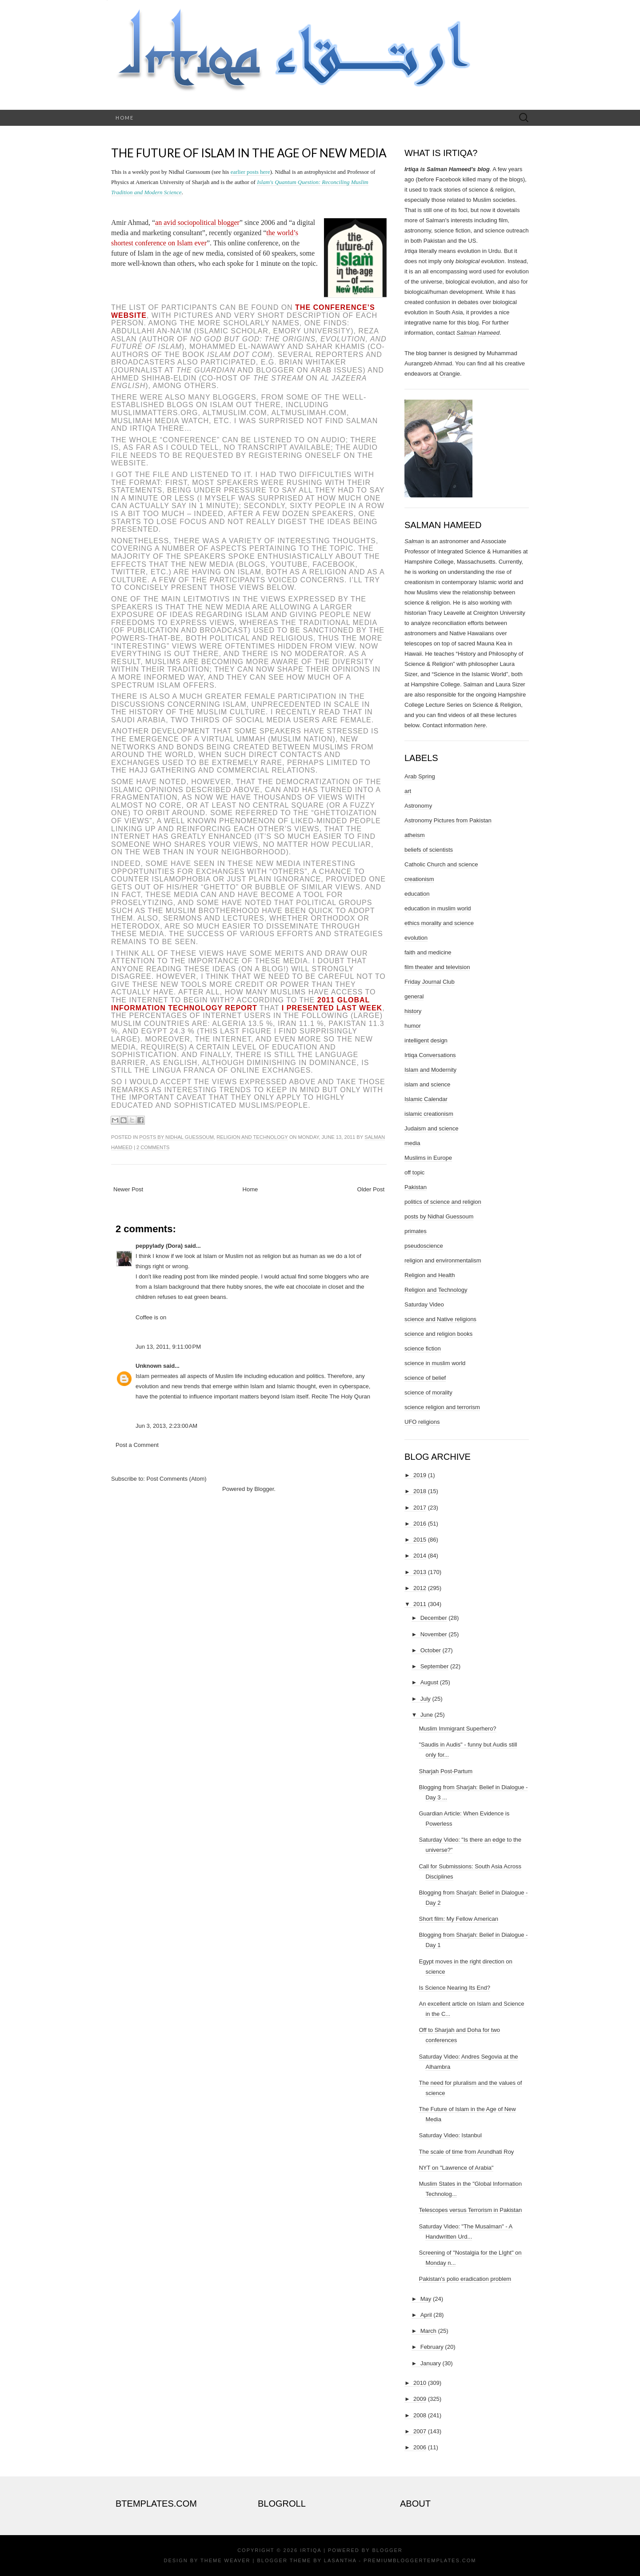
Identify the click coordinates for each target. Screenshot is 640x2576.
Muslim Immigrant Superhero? (457, 1728)
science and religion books (438, 1333)
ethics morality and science (439, 923)
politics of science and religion (442, 1201)
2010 (419, 2383)
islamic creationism (428, 1113)
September (434, 1666)
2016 (419, 1523)
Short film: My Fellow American (458, 1918)
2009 (419, 2399)
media (412, 1143)
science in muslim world (434, 1363)
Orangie (450, 373)
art (407, 791)
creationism (419, 879)
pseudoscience (423, 1245)
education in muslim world (437, 908)
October (430, 1650)
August (429, 1682)
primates (415, 1231)
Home (125, 117)
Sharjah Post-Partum (445, 1771)
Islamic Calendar (426, 1099)
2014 (419, 1555)
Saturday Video (424, 1304)
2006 (419, 2447)
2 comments (152, 1147)
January (430, 2363)
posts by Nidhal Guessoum (176, 1137)
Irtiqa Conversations (430, 1055)
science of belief (425, 1377)
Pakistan (415, 1187)
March (428, 2331)
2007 (419, 2431)
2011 (419, 1604)
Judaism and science (431, 1128)
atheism (414, 835)
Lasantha (340, 2560)
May (426, 2299)
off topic (414, 1172)
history (412, 1011)
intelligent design (426, 1040)
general (414, 996)
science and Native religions (440, 1319)
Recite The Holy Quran (341, 1396)
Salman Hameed (478, 332)
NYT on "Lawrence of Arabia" (456, 2167)
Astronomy (418, 805)
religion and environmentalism (442, 1260)
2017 (419, 1507)
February (432, 2347)
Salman (414, 541)
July (425, 1698)
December (433, 1618)
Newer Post (128, 1189)
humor (412, 1025)
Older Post (370, 1189)
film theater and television (437, 967)
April (426, 2315)
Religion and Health (429, 1275)
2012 (419, 1588)
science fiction (422, 1348)
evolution (416, 937)
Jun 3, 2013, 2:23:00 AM (166, 1425)
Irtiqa (310, 2550)
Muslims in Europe (428, 1157)
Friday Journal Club (429, 981)
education (416, 893)
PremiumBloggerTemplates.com (420, 2560)
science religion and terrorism (442, 1407)
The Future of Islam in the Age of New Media (249, 153)
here (480, 725)
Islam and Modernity (430, 1069)
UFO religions (422, 1421)
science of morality (428, 1392)
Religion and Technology (252, 1137)
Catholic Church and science (441, 864)
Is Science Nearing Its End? (454, 1987)
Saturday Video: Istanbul (450, 2135)
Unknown (149, 1365)
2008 (419, 2415)
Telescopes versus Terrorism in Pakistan (470, 2210)
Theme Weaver (225, 2560)
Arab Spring (419, 776)
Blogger (264, 1489)
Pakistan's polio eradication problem (465, 2279)
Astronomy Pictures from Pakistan (448, 820)
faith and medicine (428, 952)
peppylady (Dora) (159, 1245)
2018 (419, 1491)
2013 (419, 1572)
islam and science (427, 1084)
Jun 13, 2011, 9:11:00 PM (168, 1346)
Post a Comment (137, 1445)
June (426, 1714)
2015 (419, 1539)
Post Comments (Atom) (177, 1478)
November (433, 1634)
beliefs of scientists (428, 849)
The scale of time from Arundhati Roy (466, 2151)
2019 (419, 1475)
